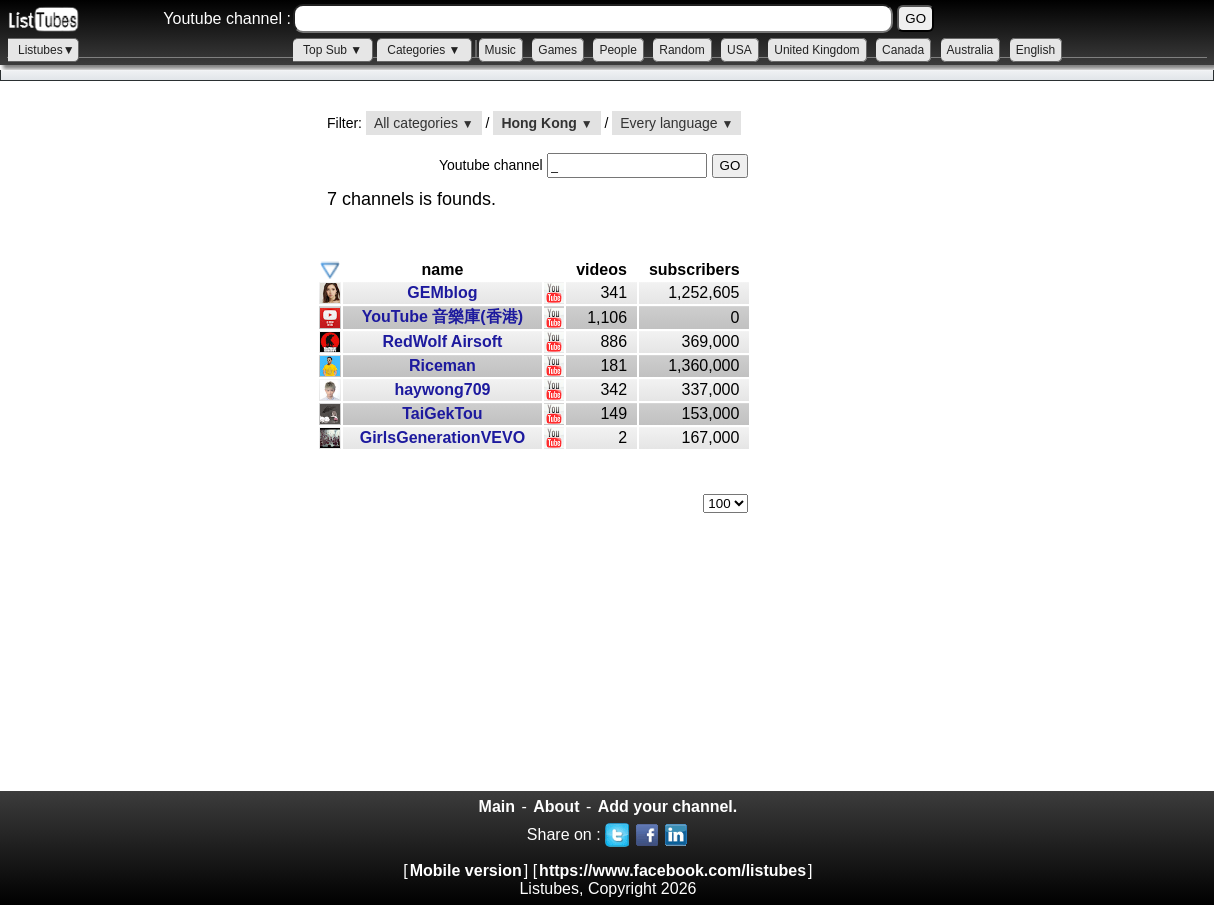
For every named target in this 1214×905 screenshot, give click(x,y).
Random (681, 50)
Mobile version (466, 870)
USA (739, 50)
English (1035, 50)
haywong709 (442, 389)
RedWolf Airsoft (442, 341)
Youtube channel (493, 165)
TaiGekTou (442, 413)
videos (601, 269)
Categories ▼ (423, 50)
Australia (970, 50)
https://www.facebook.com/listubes (672, 870)
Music (500, 50)
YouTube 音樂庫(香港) (442, 316)
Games (557, 50)
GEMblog (442, 292)
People (617, 50)
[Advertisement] (150, 451)
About (556, 806)
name (443, 269)
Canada (903, 50)
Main (497, 806)
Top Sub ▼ (332, 50)
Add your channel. (668, 806)
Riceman (442, 365)
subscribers (694, 269)
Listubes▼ (46, 50)
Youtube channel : (227, 18)
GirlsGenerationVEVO (442, 437)
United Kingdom (816, 50)
